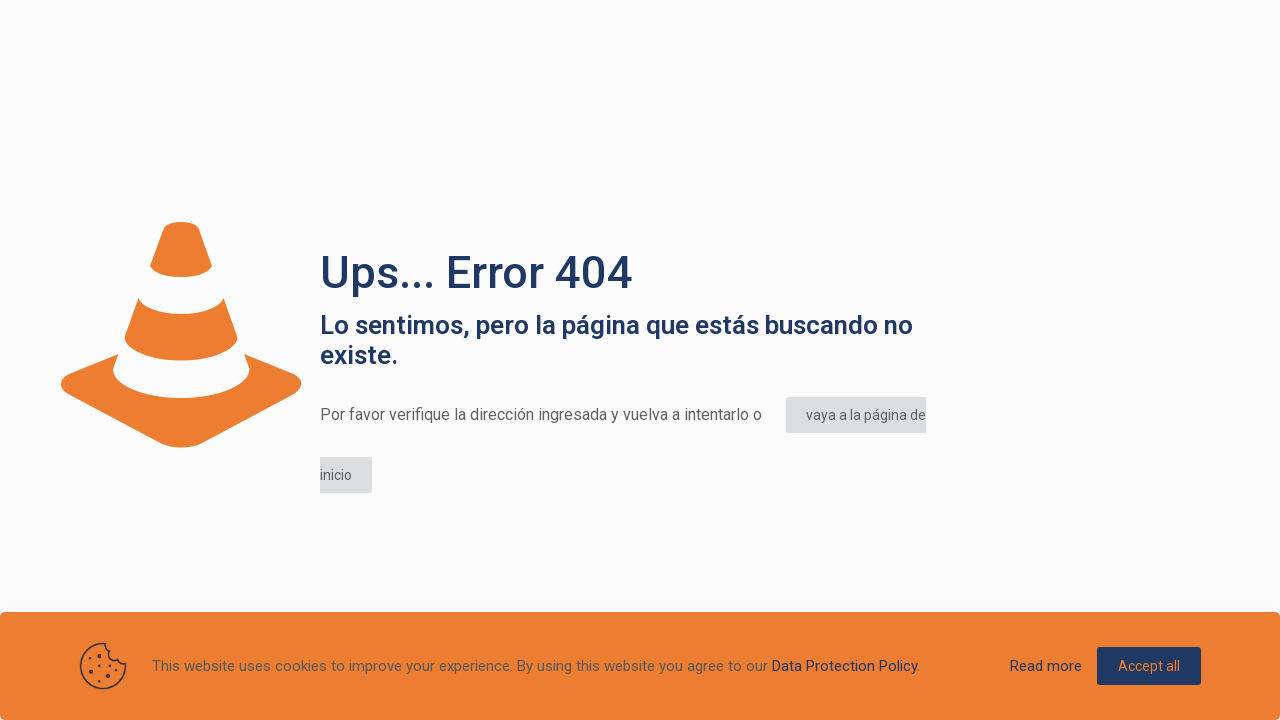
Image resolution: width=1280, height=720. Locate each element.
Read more (1046, 666)
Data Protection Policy (844, 666)
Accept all (1149, 666)
